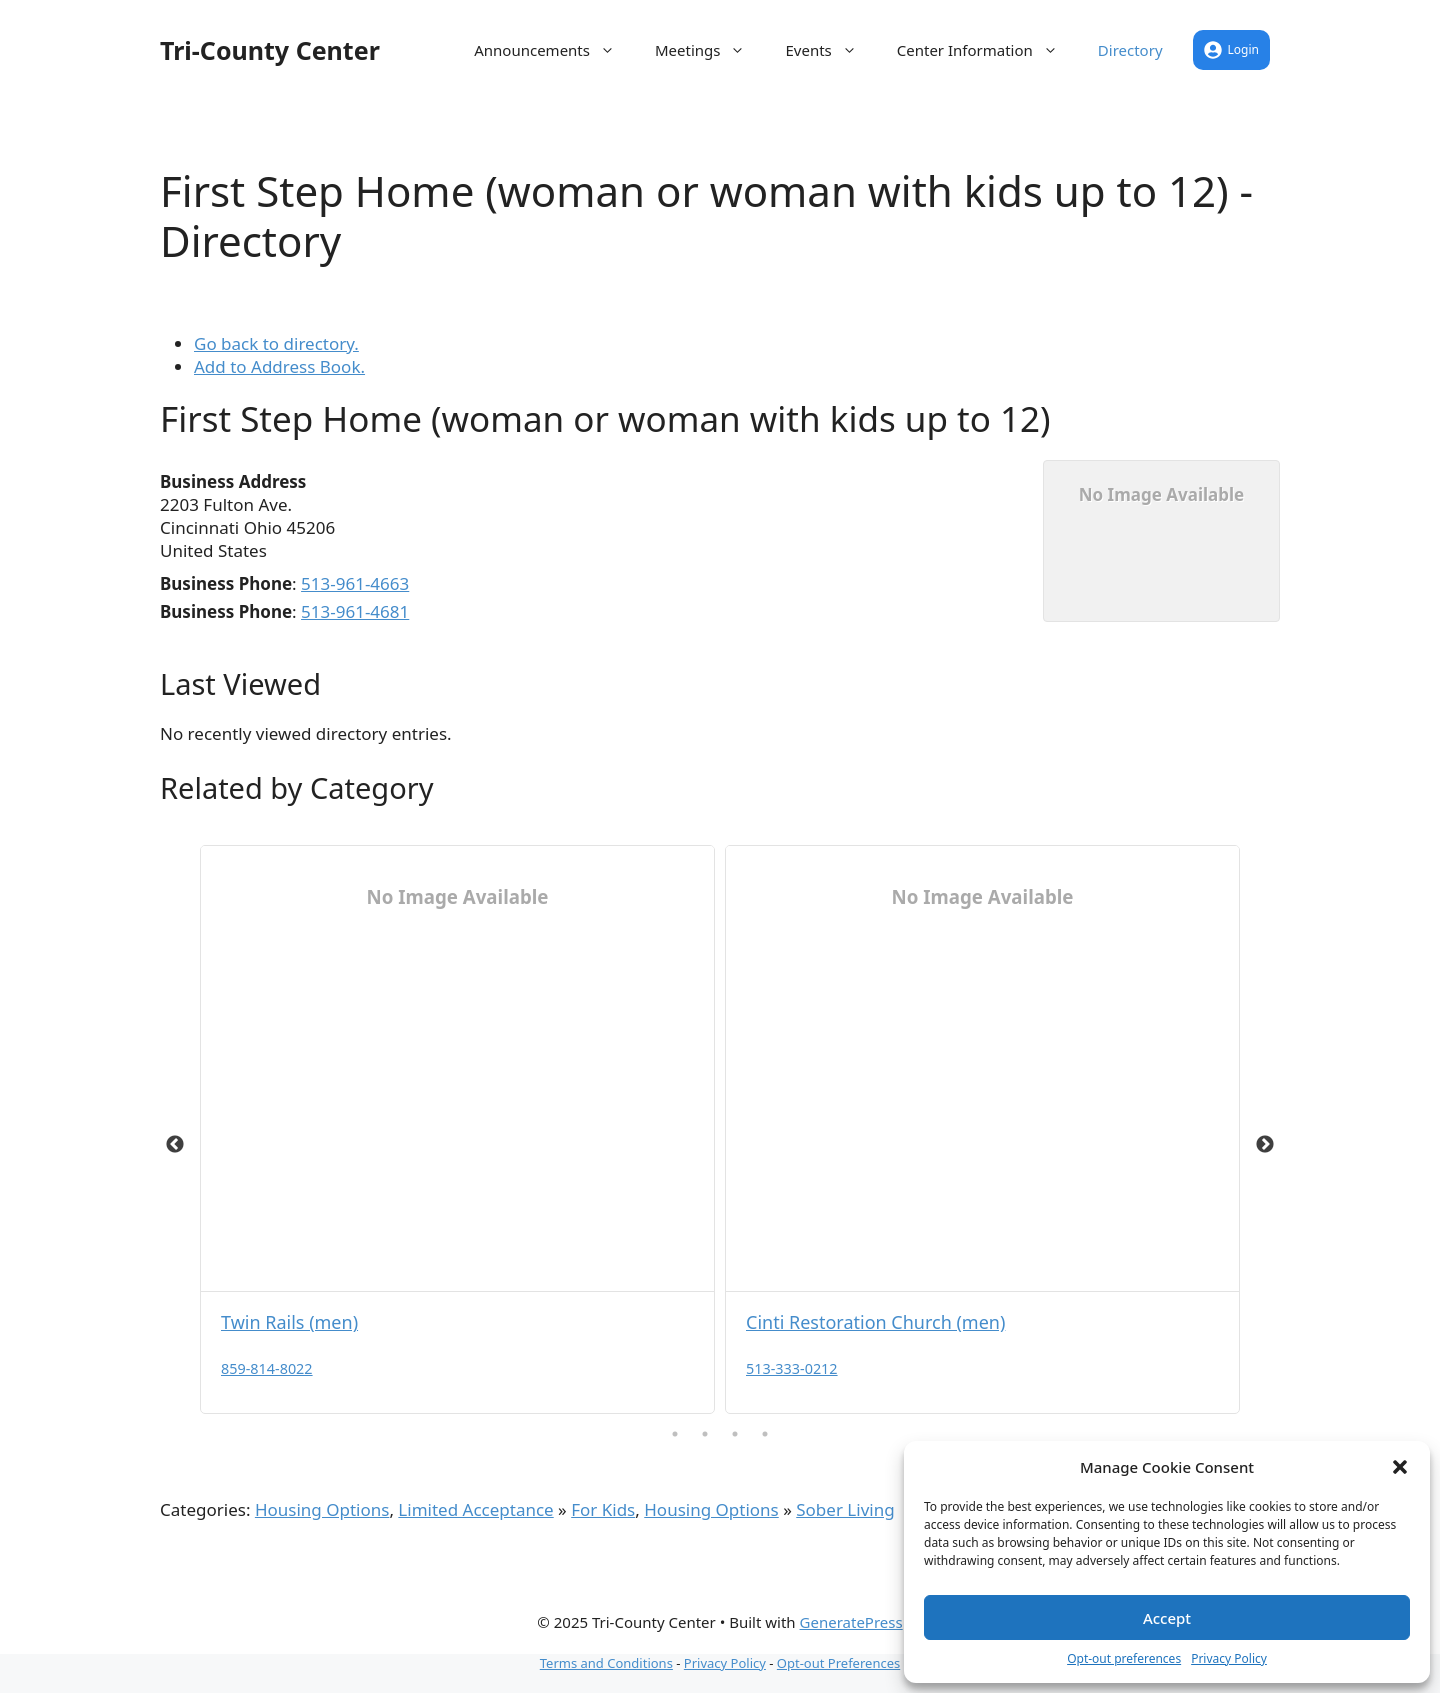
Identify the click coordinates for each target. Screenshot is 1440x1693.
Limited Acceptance (475, 1509)
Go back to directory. (276, 343)
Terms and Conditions (606, 1663)
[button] (1400, 1467)
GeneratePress (851, 1622)
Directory (1130, 50)
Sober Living (845, 1509)
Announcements (554, 50)
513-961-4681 (355, 611)
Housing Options (322, 1509)
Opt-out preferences (1124, 1658)
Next (1265, 1145)
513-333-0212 (792, 1368)
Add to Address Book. (279, 366)
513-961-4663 (355, 583)
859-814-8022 (267, 1368)
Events (830, 50)
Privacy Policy (1229, 1658)
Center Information (987, 50)
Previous (175, 1145)
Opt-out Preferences (838, 1663)
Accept (1167, 1618)
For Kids (603, 1509)
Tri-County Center (270, 50)
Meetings (710, 50)
